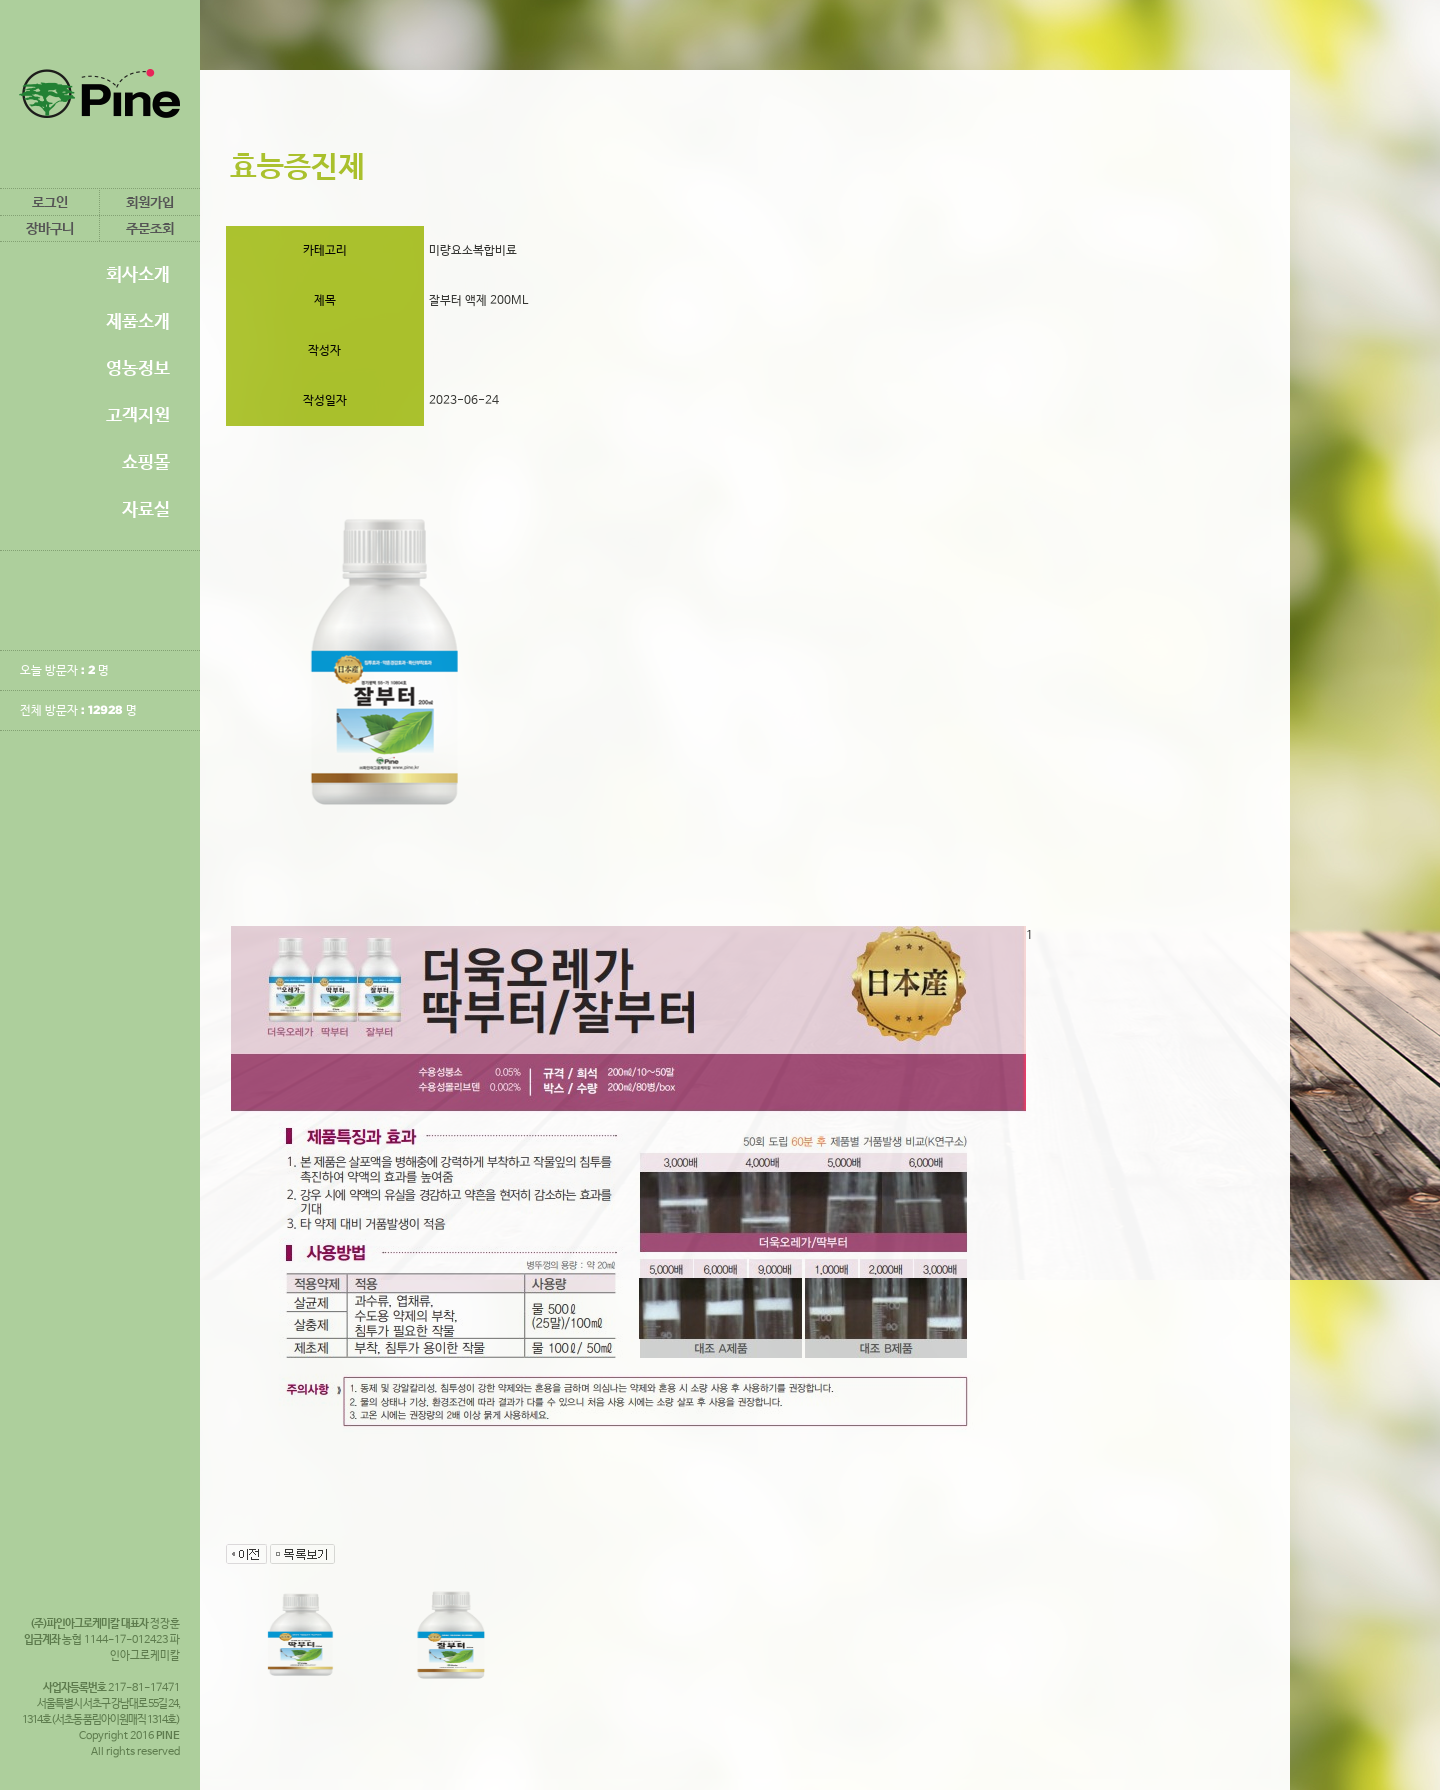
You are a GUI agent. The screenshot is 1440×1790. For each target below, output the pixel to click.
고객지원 (138, 414)
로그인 (50, 202)
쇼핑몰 (146, 461)
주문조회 (150, 228)
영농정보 (138, 367)
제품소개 (138, 320)
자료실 (146, 508)
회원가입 (150, 202)
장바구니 (50, 228)
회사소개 (138, 273)
